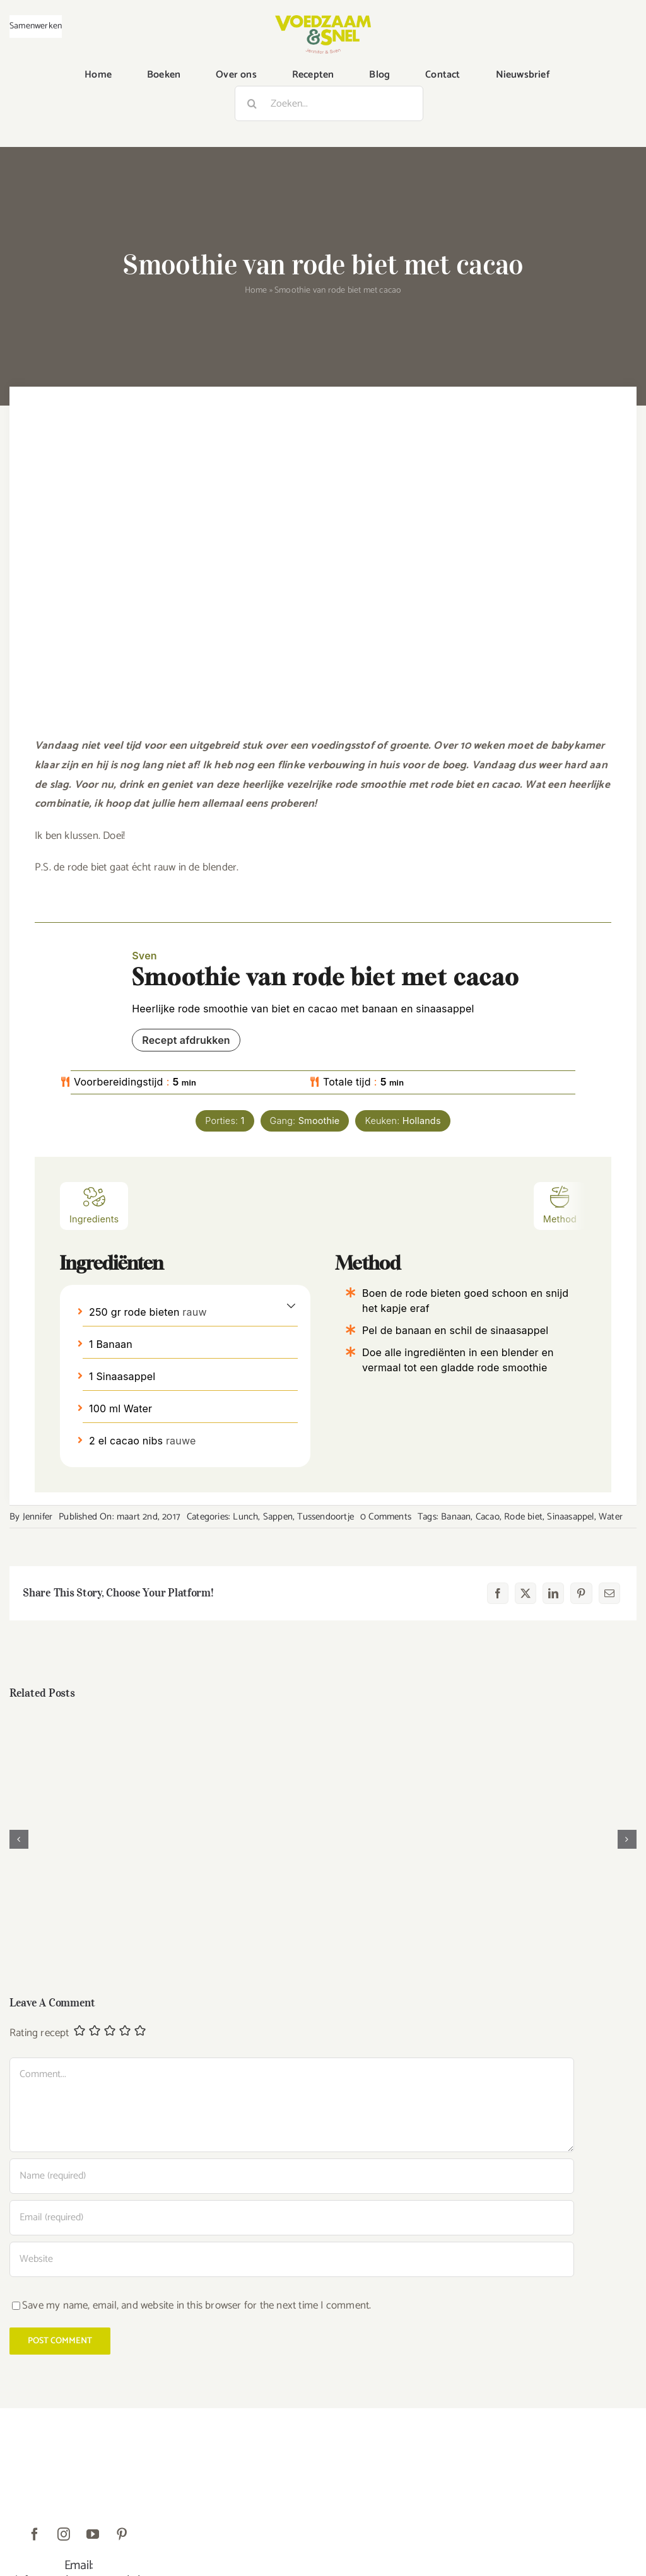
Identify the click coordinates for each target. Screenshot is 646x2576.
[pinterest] (121, 2534)
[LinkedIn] (553, 1593)
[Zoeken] (252, 103)
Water (611, 1517)
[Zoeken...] (329, 103)
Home (256, 290)
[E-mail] (609, 1593)
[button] (291, 1305)
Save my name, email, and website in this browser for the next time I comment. (196, 2305)
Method (560, 1204)
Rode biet (523, 1517)
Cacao (488, 1517)
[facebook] (34, 2534)
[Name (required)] (291, 2176)
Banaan (456, 1517)
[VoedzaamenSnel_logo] (323, 20)
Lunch (245, 1517)
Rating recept (39, 2033)
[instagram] (63, 2534)
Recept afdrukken (186, 1040)
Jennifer (38, 1517)
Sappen (278, 1517)
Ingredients (94, 1204)
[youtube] (92, 2534)
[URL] (291, 2259)
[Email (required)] (291, 2217)
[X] (525, 1593)
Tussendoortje (325, 1517)
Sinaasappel (570, 1517)
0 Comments (385, 1517)
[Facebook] (498, 1593)
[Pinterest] (581, 1593)
